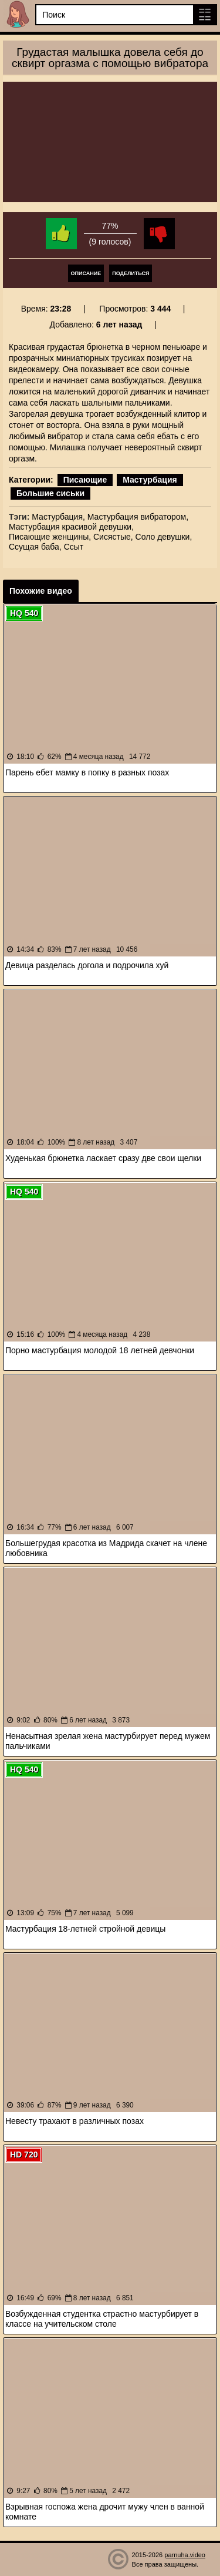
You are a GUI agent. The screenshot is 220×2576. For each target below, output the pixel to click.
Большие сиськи (50, 493)
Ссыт (74, 546)
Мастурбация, (58, 516)
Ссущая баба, (35, 546)
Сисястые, (113, 536)
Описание (86, 273)
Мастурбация (150, 479)
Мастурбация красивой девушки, (71, 526)
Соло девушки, (164, 536)
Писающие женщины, (50, 536)
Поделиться (130, 273)
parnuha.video (184, 2554)
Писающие (85, 479)
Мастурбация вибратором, (137, 516)
